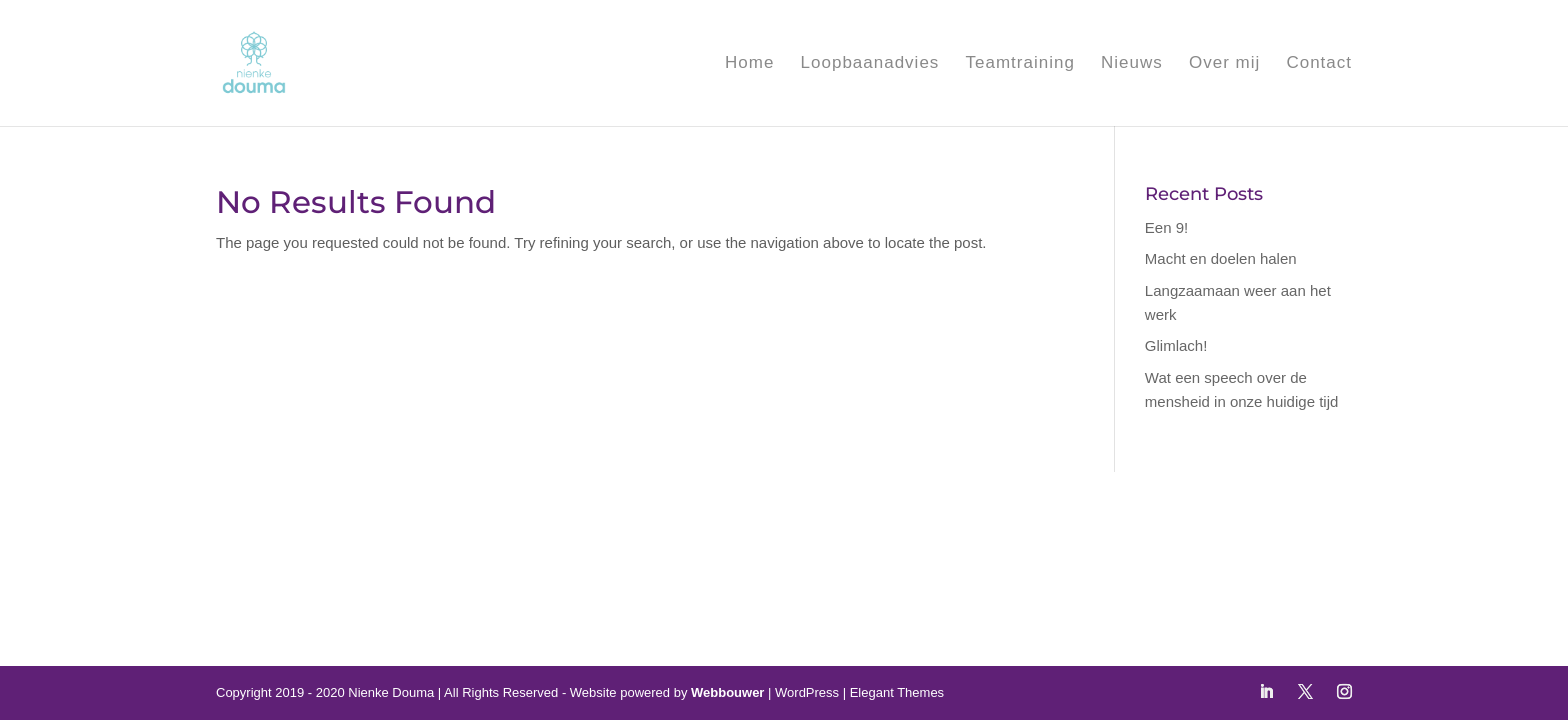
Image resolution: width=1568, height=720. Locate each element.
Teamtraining (1020, 64)
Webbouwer (727, 692)
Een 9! (1166, 227)
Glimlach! (1176, 345)
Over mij (1224, 64)
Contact (1319, 64)
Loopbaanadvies (870, 64)
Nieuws (1132, 64)
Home (749, 64)
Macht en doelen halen (1221, 258)
